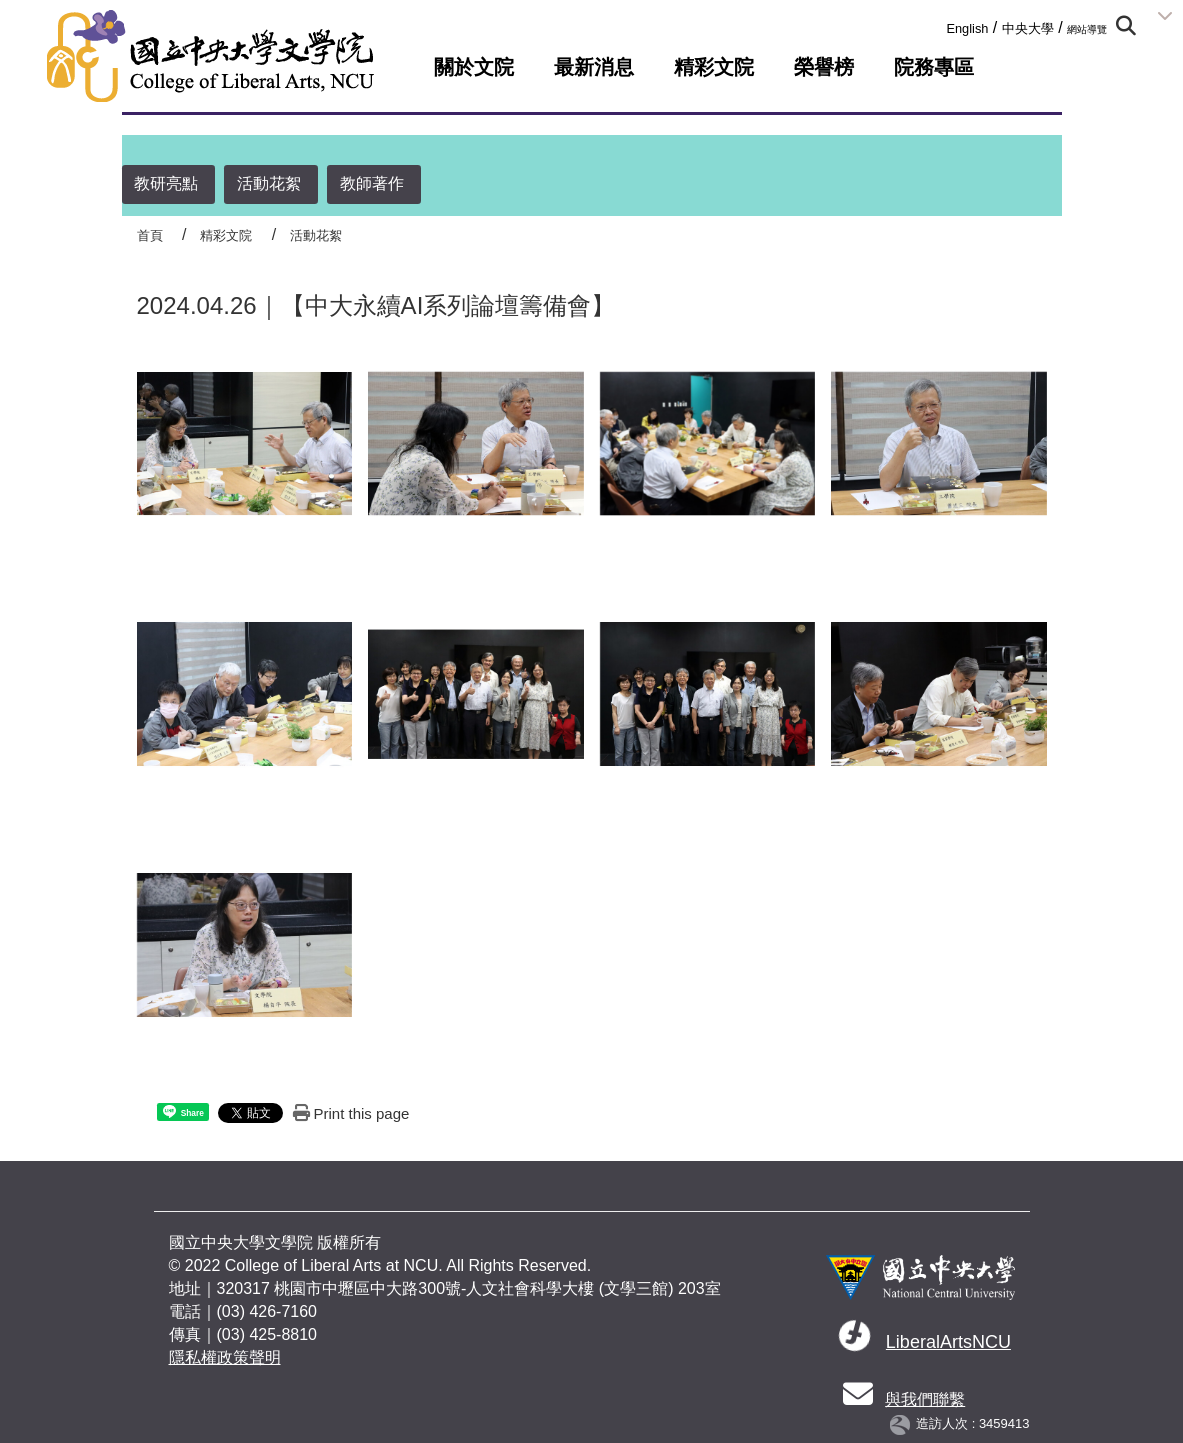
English (967, 28)
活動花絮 (269, 183)
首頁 (150, 235)
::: (939, 24)
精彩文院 (714, 67)
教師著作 (372, 183)
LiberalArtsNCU (948, 1342)
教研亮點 (166, 183)
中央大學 (1028, 28)
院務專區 (934, 67)
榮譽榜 (824, 67)
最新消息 (594, 67)
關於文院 (474, 67)
